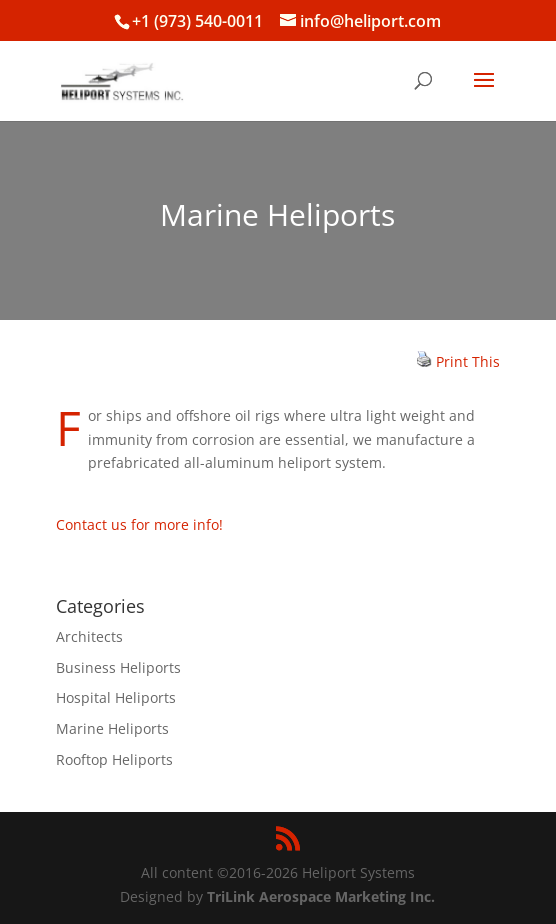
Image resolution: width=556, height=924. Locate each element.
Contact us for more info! (139, 524)
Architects (89, 636)
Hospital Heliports (116, 697)
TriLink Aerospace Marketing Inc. (321, 896)
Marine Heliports (112, 728)
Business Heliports (118, 667)
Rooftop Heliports (114, 759)
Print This (468, 361)
